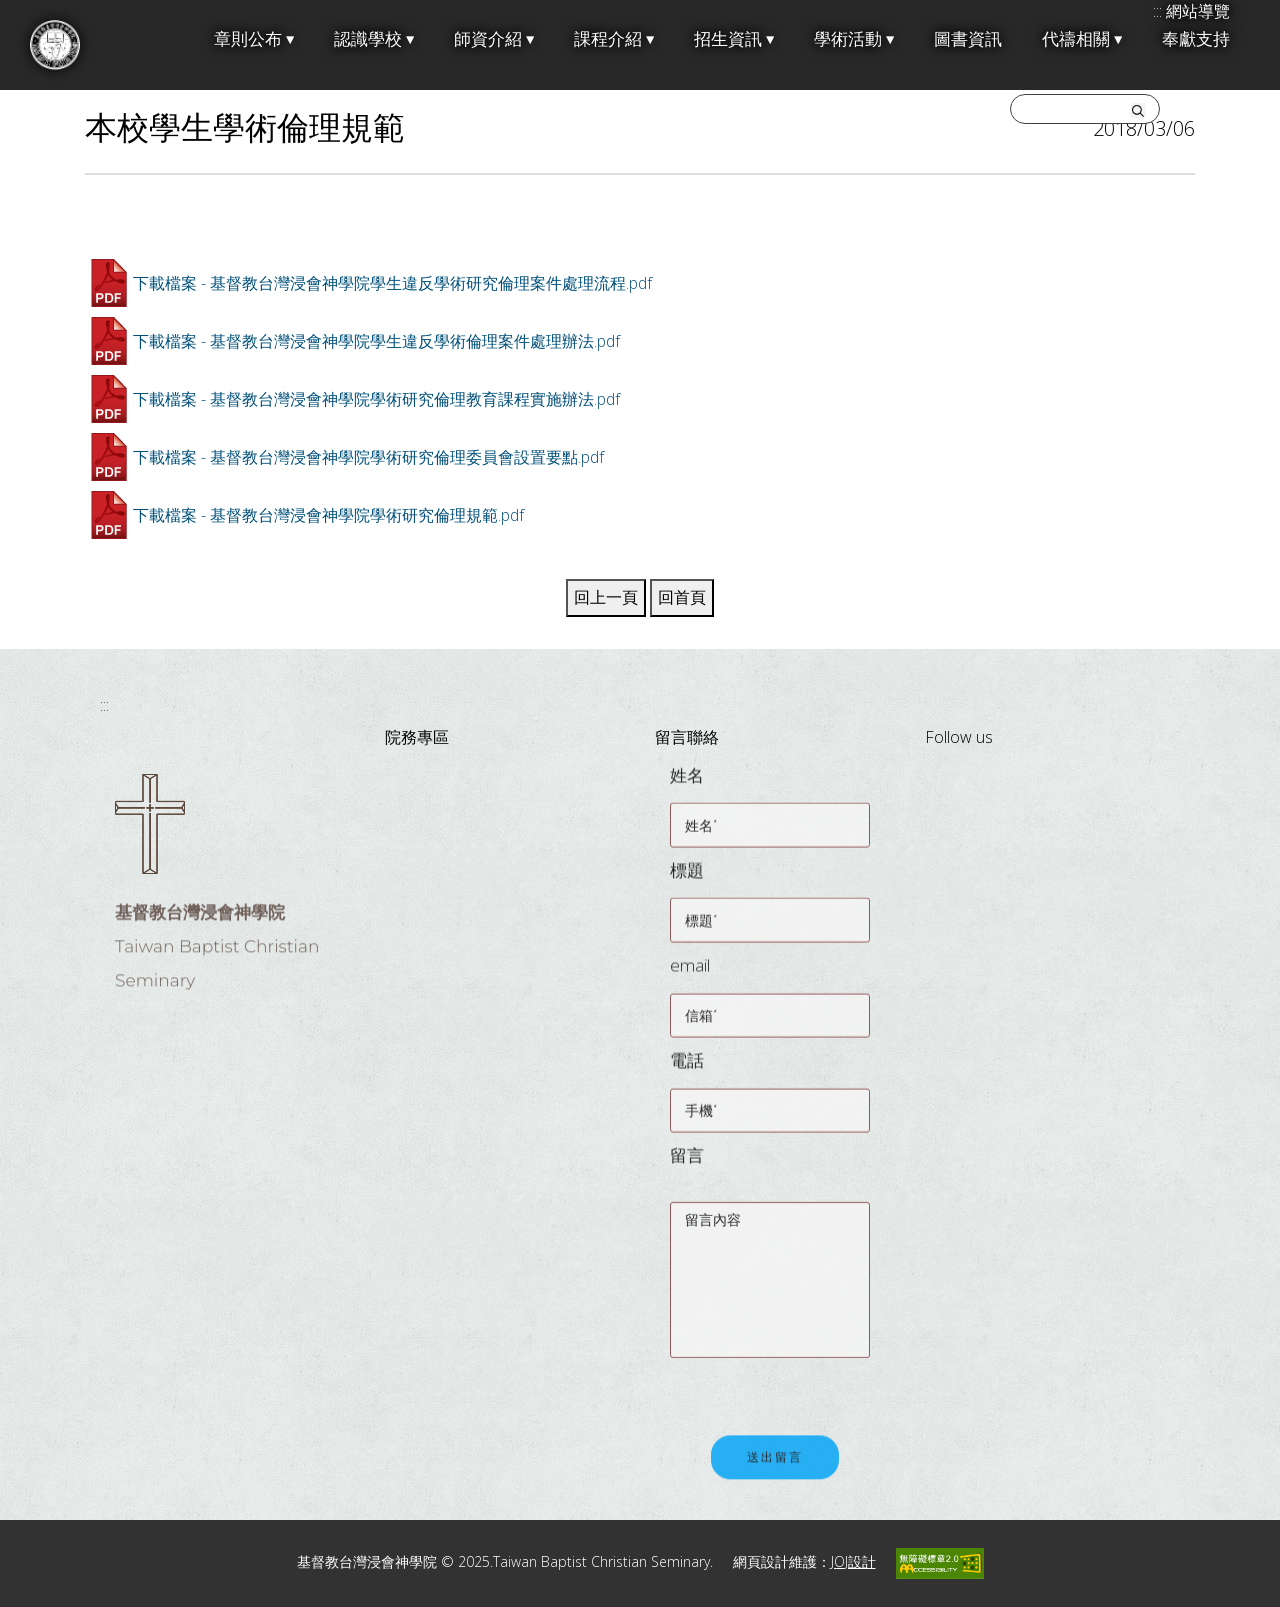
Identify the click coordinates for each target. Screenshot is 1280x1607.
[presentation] (822, 1389)
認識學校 (374, 39)
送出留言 (775, 1469)
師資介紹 (494, 39)
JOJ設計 (853, 1561)
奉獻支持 (1196, 39)
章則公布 (254, 39)
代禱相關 (1082, 39)
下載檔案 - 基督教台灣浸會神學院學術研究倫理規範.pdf (328, 515)
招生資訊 (734, 39)
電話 (687, 1070)
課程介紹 (614, 39)
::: (104, 705)
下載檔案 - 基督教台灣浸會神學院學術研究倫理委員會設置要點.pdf (368, 457)
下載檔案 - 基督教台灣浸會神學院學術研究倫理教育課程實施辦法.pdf (376, 399)
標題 (687, 880)
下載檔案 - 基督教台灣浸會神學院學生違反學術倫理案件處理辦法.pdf (376, 341)
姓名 (687, 785)
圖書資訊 (968, 39)
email (690, 975)
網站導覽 (1198, 11)
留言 (687, 1165)
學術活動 (854, 39)
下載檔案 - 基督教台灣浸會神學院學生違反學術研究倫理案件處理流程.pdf (392, 283)
